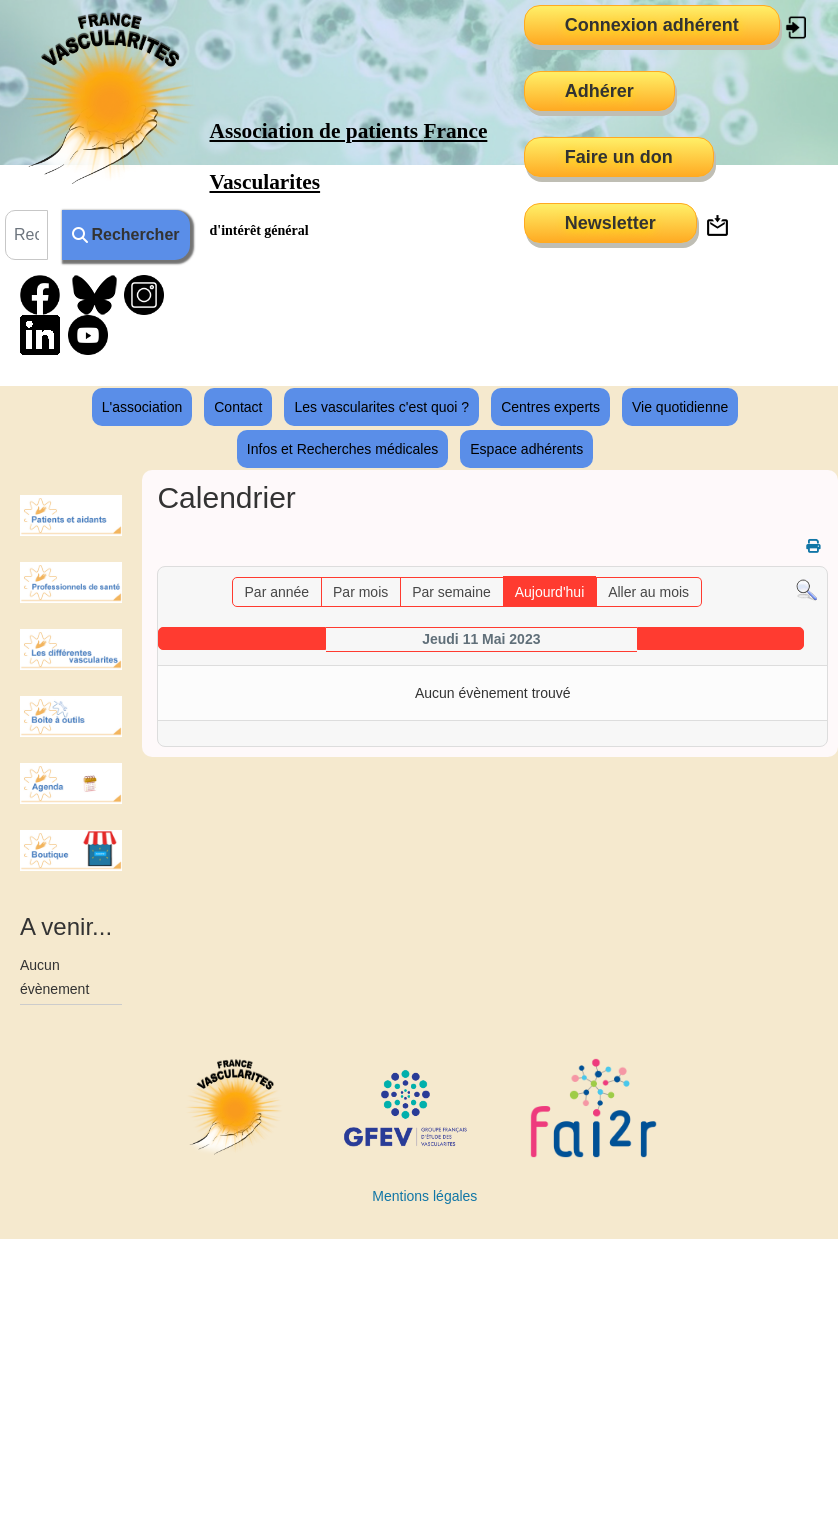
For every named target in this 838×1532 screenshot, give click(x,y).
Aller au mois (648, 592)
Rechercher (125, 234)
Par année (277, 592)
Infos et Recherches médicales (342, 449)
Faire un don (619, 157)
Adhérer (599, 91)
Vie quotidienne (680, 407)
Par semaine (451, 592)
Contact (238, 407)
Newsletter (610, 223)
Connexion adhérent (652, 25)
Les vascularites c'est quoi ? (381, 407)
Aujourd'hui (550, 592)
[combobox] (26, 235)
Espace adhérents (526, 449)
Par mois (360, 592)
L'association (142, 407)
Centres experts (550, 407)
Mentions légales (424, 1196)
